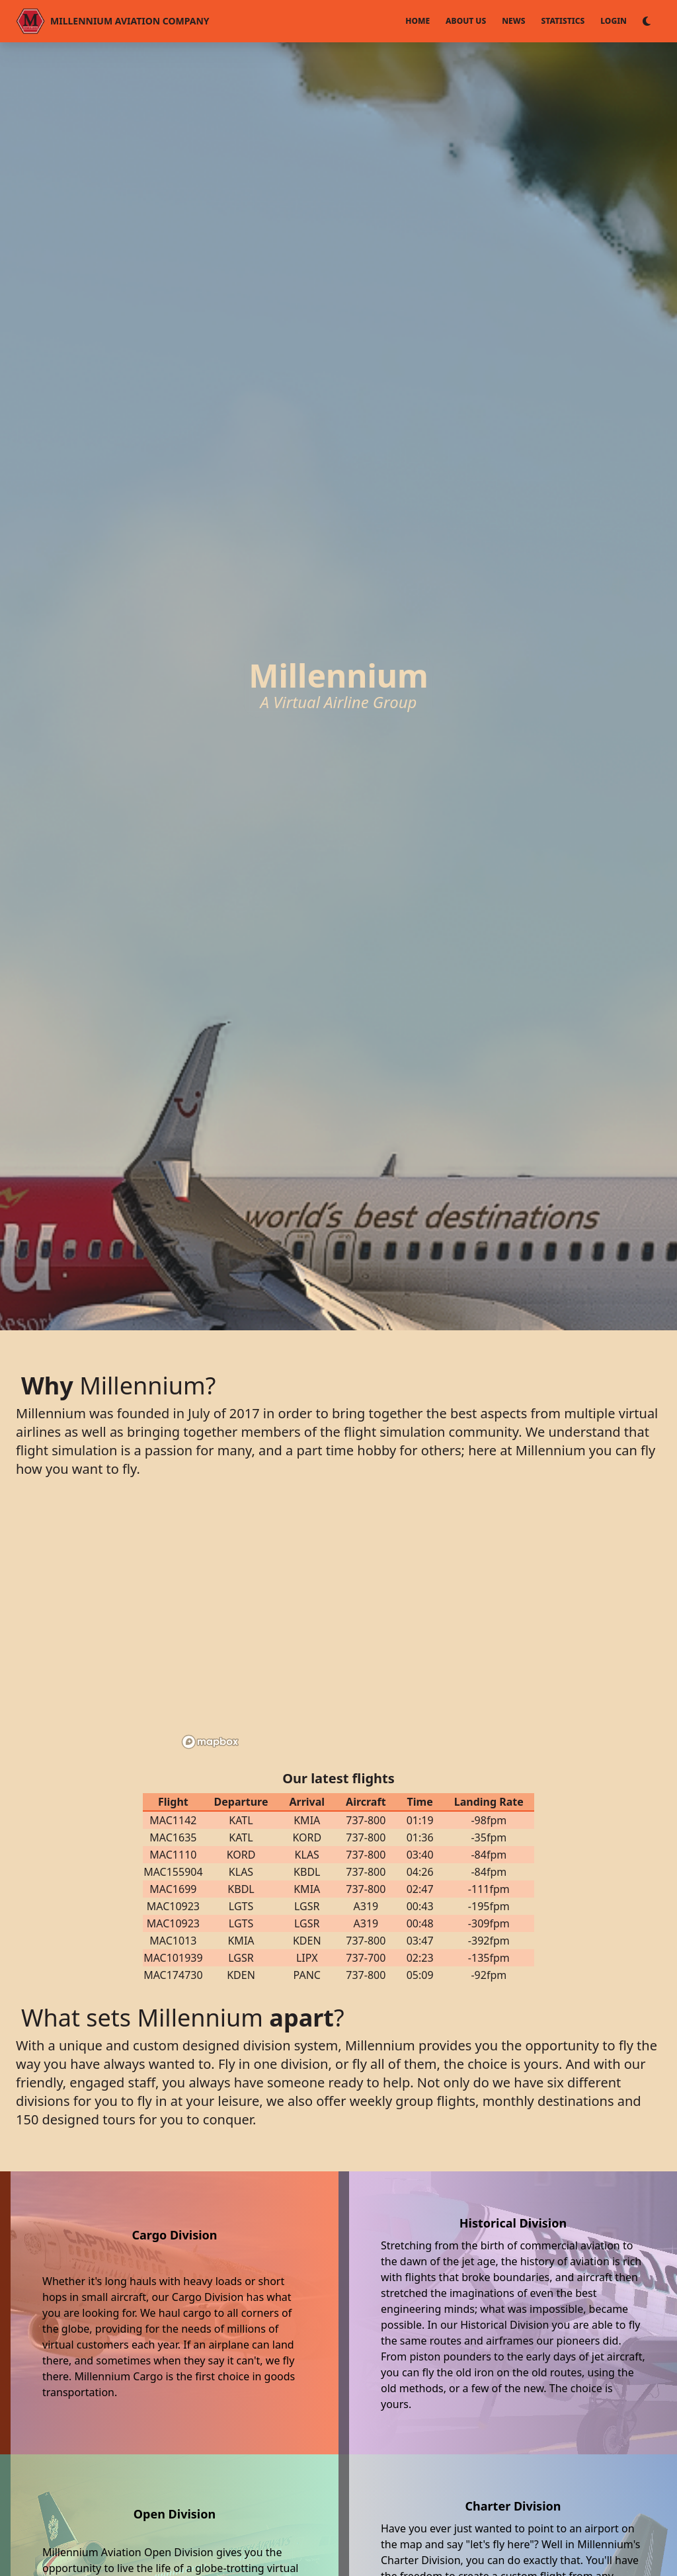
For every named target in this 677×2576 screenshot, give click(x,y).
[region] (338, 1626)
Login (613, 20)
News (513, 20)
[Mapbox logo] (210, 1742)
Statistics (563, 20)
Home (417, 20)
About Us (466, 20)
